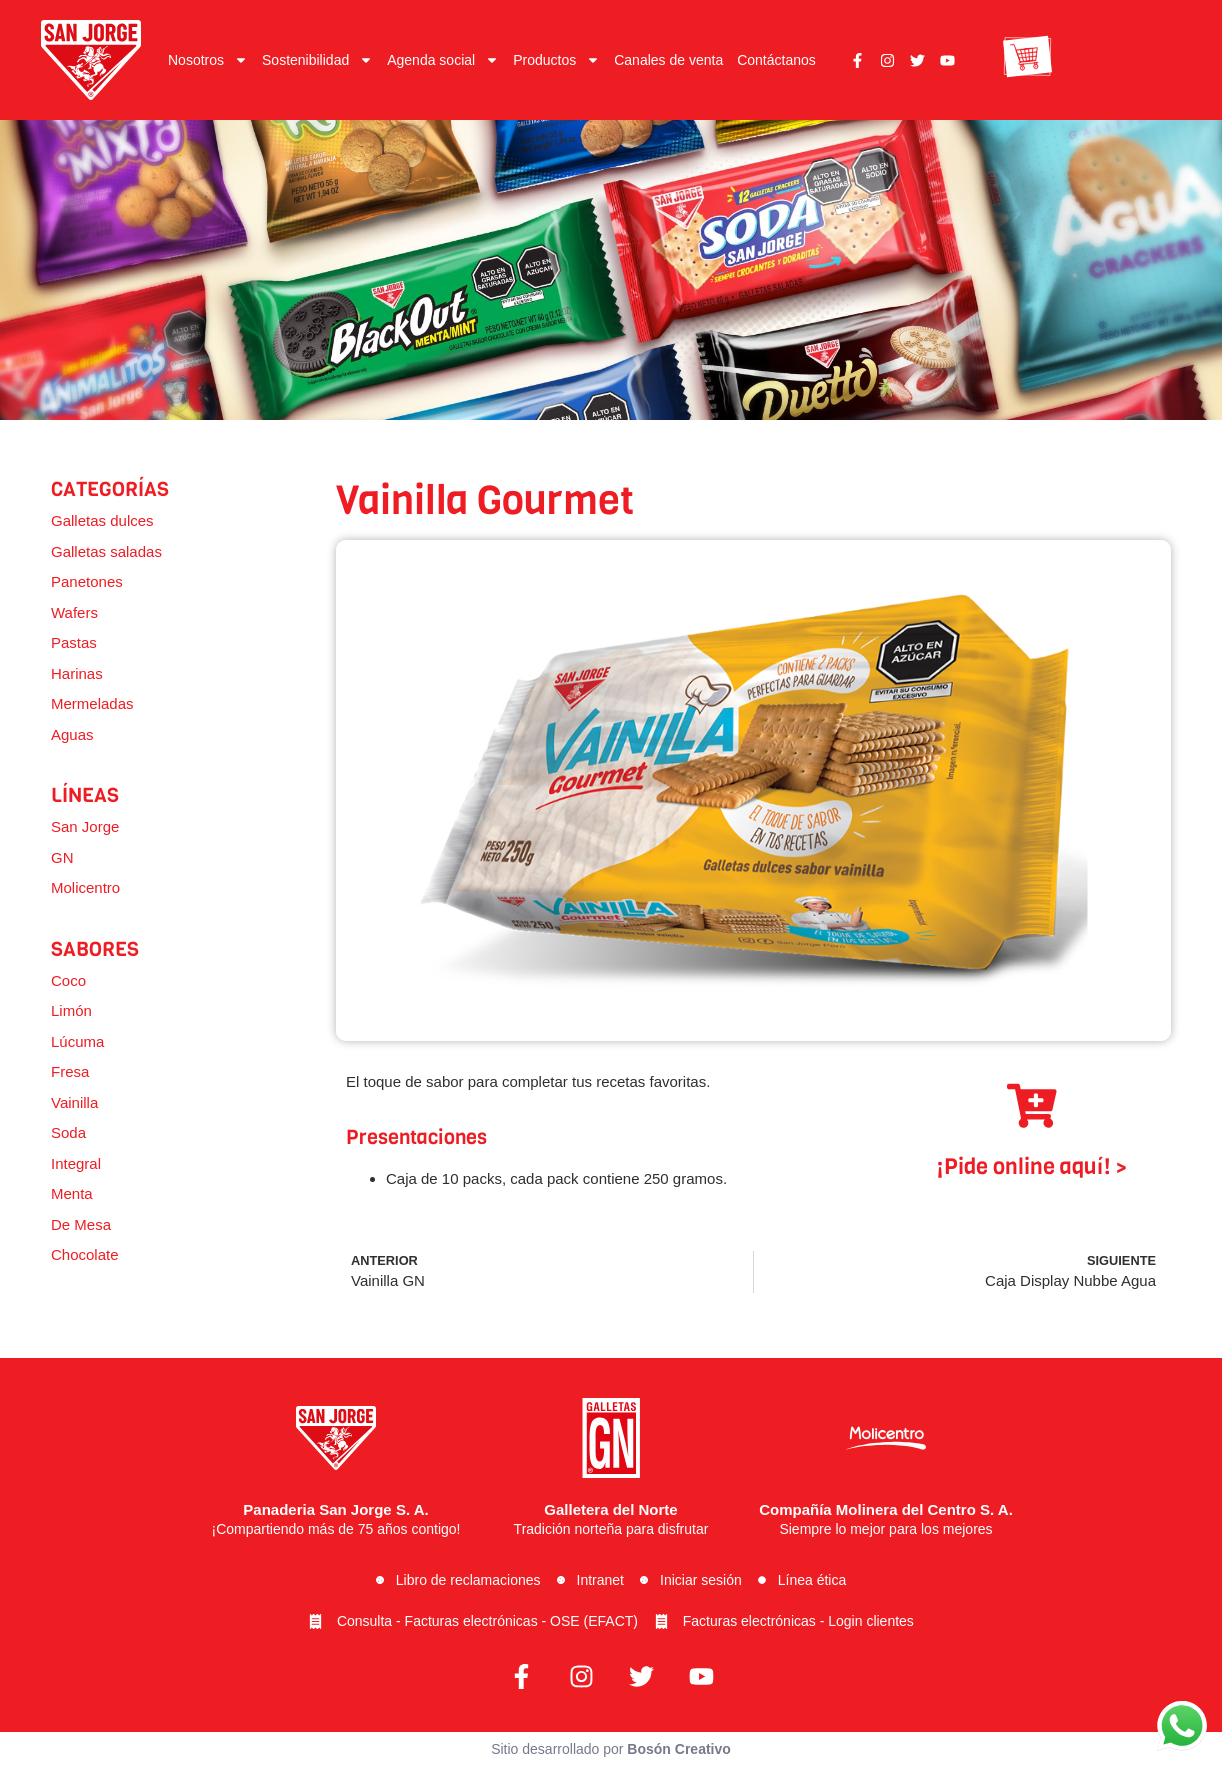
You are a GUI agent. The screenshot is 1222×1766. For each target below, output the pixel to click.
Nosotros (208, 60)
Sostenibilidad (317, 60)
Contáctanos (776, 60)
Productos (556, 60)
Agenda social (443, 60)
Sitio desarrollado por (611, 1749)
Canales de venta (668, 60)
